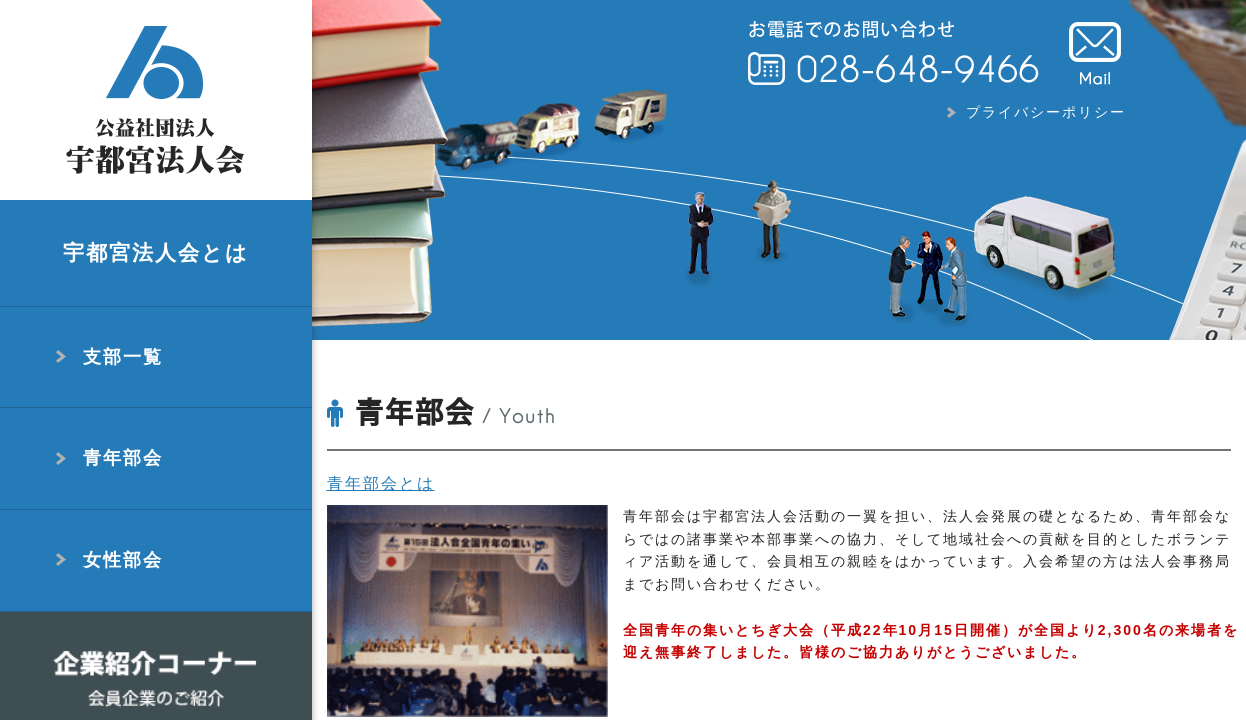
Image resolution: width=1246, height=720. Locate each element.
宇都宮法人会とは (156, 252)
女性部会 (123, 560)
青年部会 (123, 458)
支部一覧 (123, 357)
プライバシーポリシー (1046, 112)
